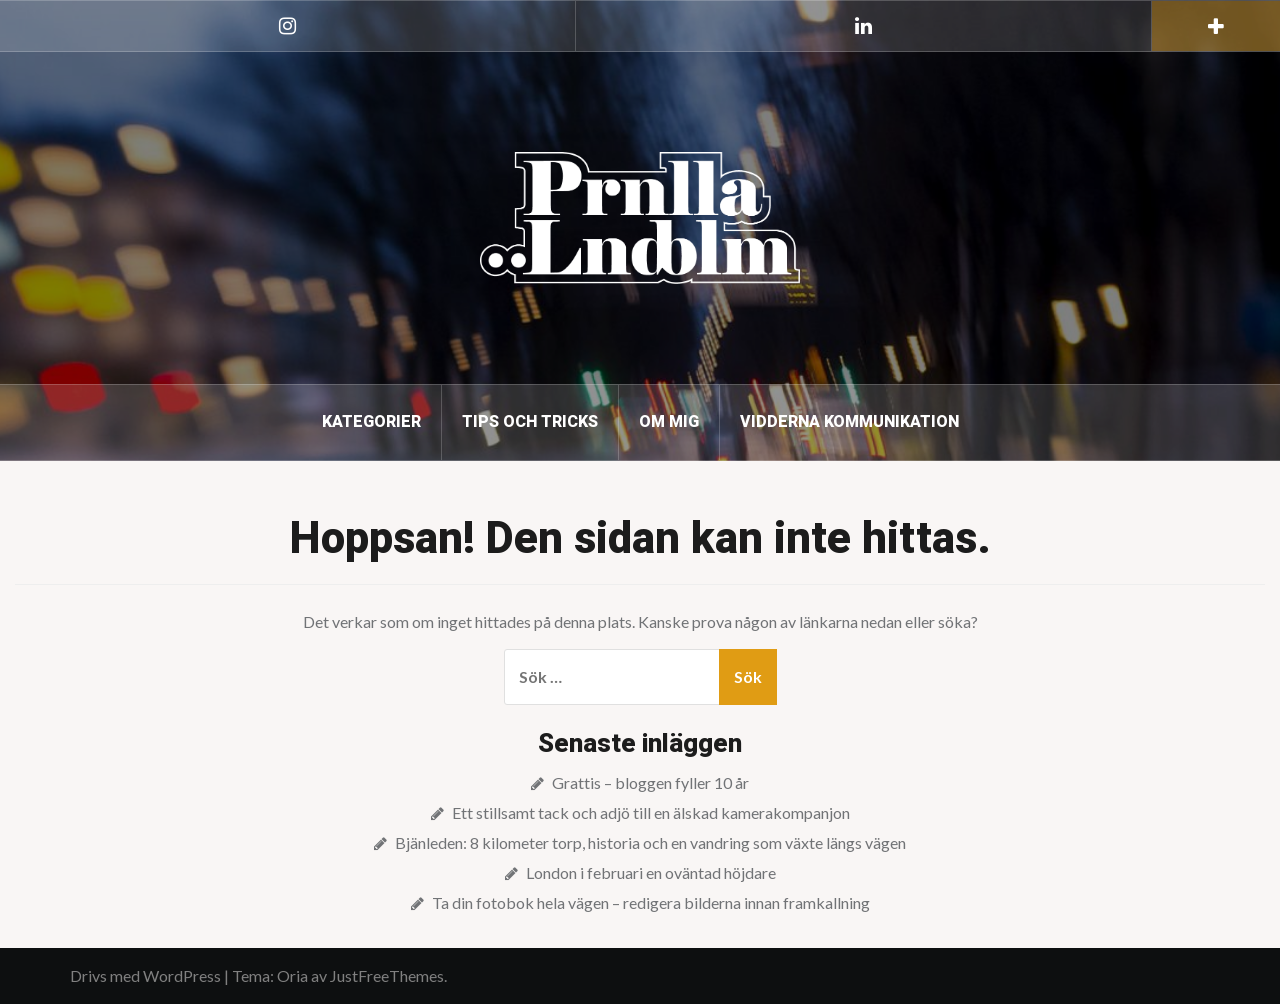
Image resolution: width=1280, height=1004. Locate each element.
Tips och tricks (530, 422)
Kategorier (371, 422)
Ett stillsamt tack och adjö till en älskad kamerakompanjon (651, 812)
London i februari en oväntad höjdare (651, 872)
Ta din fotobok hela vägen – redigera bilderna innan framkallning (651, 902)
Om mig (669, 422)
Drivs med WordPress (145, 975)
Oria (292, 975)
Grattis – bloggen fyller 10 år (650, 782)
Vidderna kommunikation (849, 422)
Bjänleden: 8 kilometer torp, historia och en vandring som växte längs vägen (650, 842)
